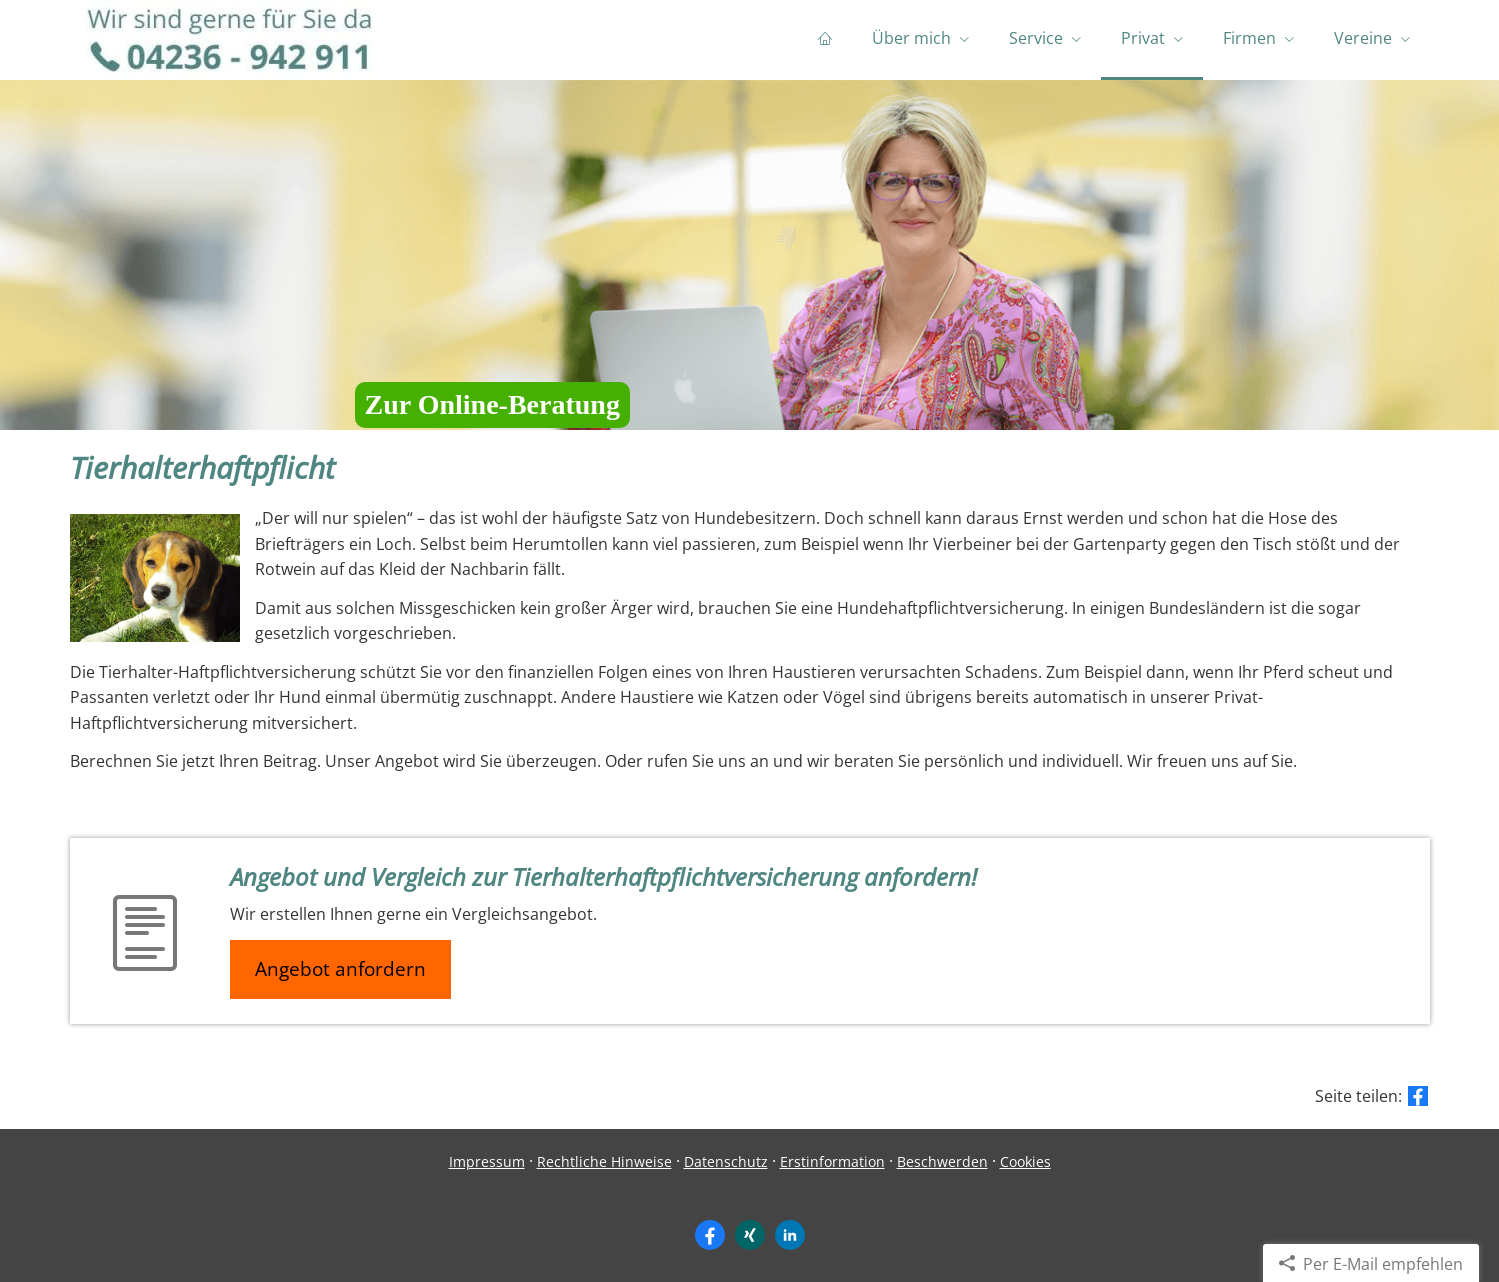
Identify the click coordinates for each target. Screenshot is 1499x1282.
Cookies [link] (1025, 1161)
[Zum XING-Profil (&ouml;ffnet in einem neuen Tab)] (750, 1235)
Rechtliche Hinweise (604, 1161)
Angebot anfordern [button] (340, 969)
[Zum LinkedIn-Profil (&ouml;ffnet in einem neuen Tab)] (790, 1235)
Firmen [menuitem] (1249, 38)
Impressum (487, 1161)
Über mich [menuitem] (911, 38)
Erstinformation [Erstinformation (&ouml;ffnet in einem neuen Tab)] (832, 1161)
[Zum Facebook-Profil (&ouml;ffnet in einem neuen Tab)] (710, 1235)
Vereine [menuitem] (1363, 38)
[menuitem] (825, 40)
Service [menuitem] (1036, 38)
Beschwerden (942, 1161)
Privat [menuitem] (1143, 38)
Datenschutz (726, 1161)
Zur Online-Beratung (492, 404)
